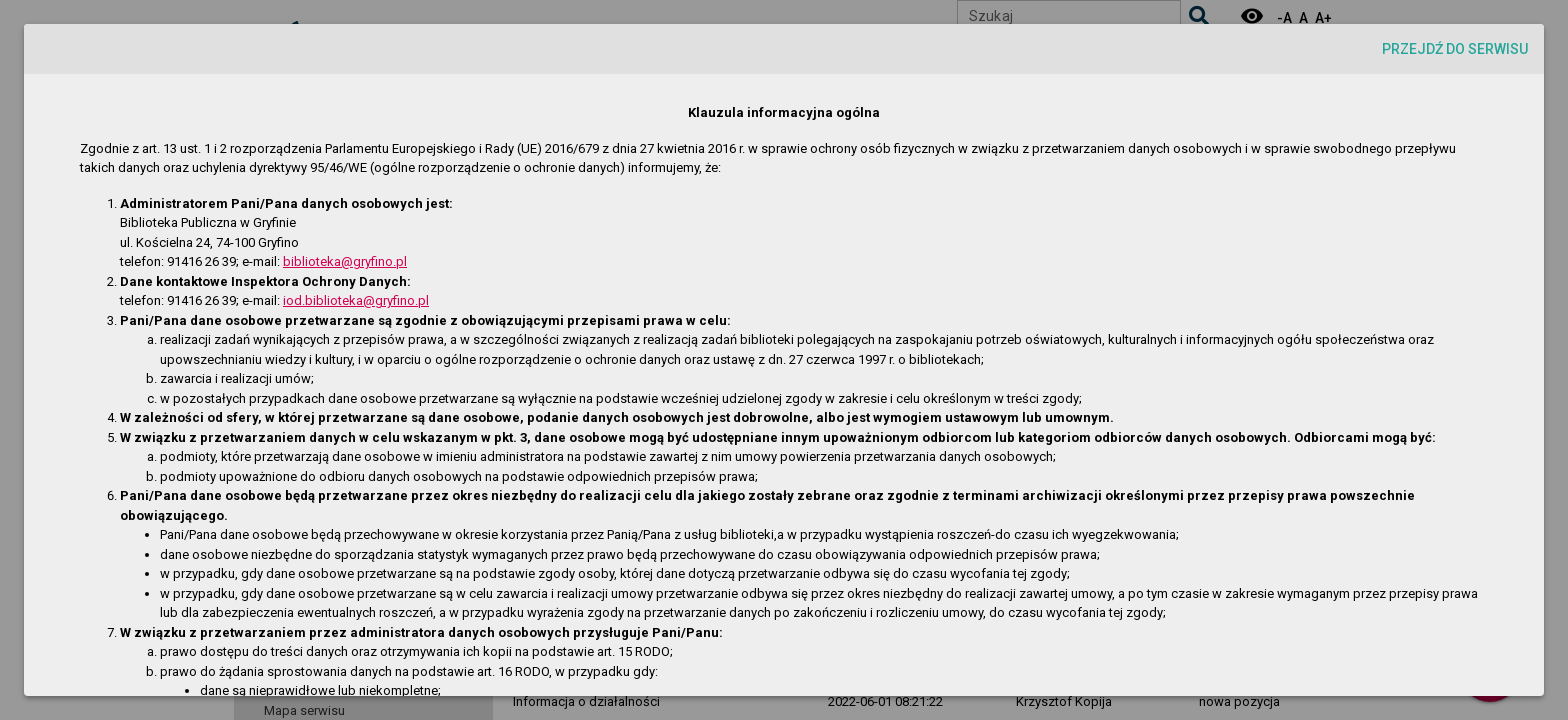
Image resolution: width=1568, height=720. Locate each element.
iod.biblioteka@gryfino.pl (356, 300)
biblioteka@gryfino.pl (345, 261)
